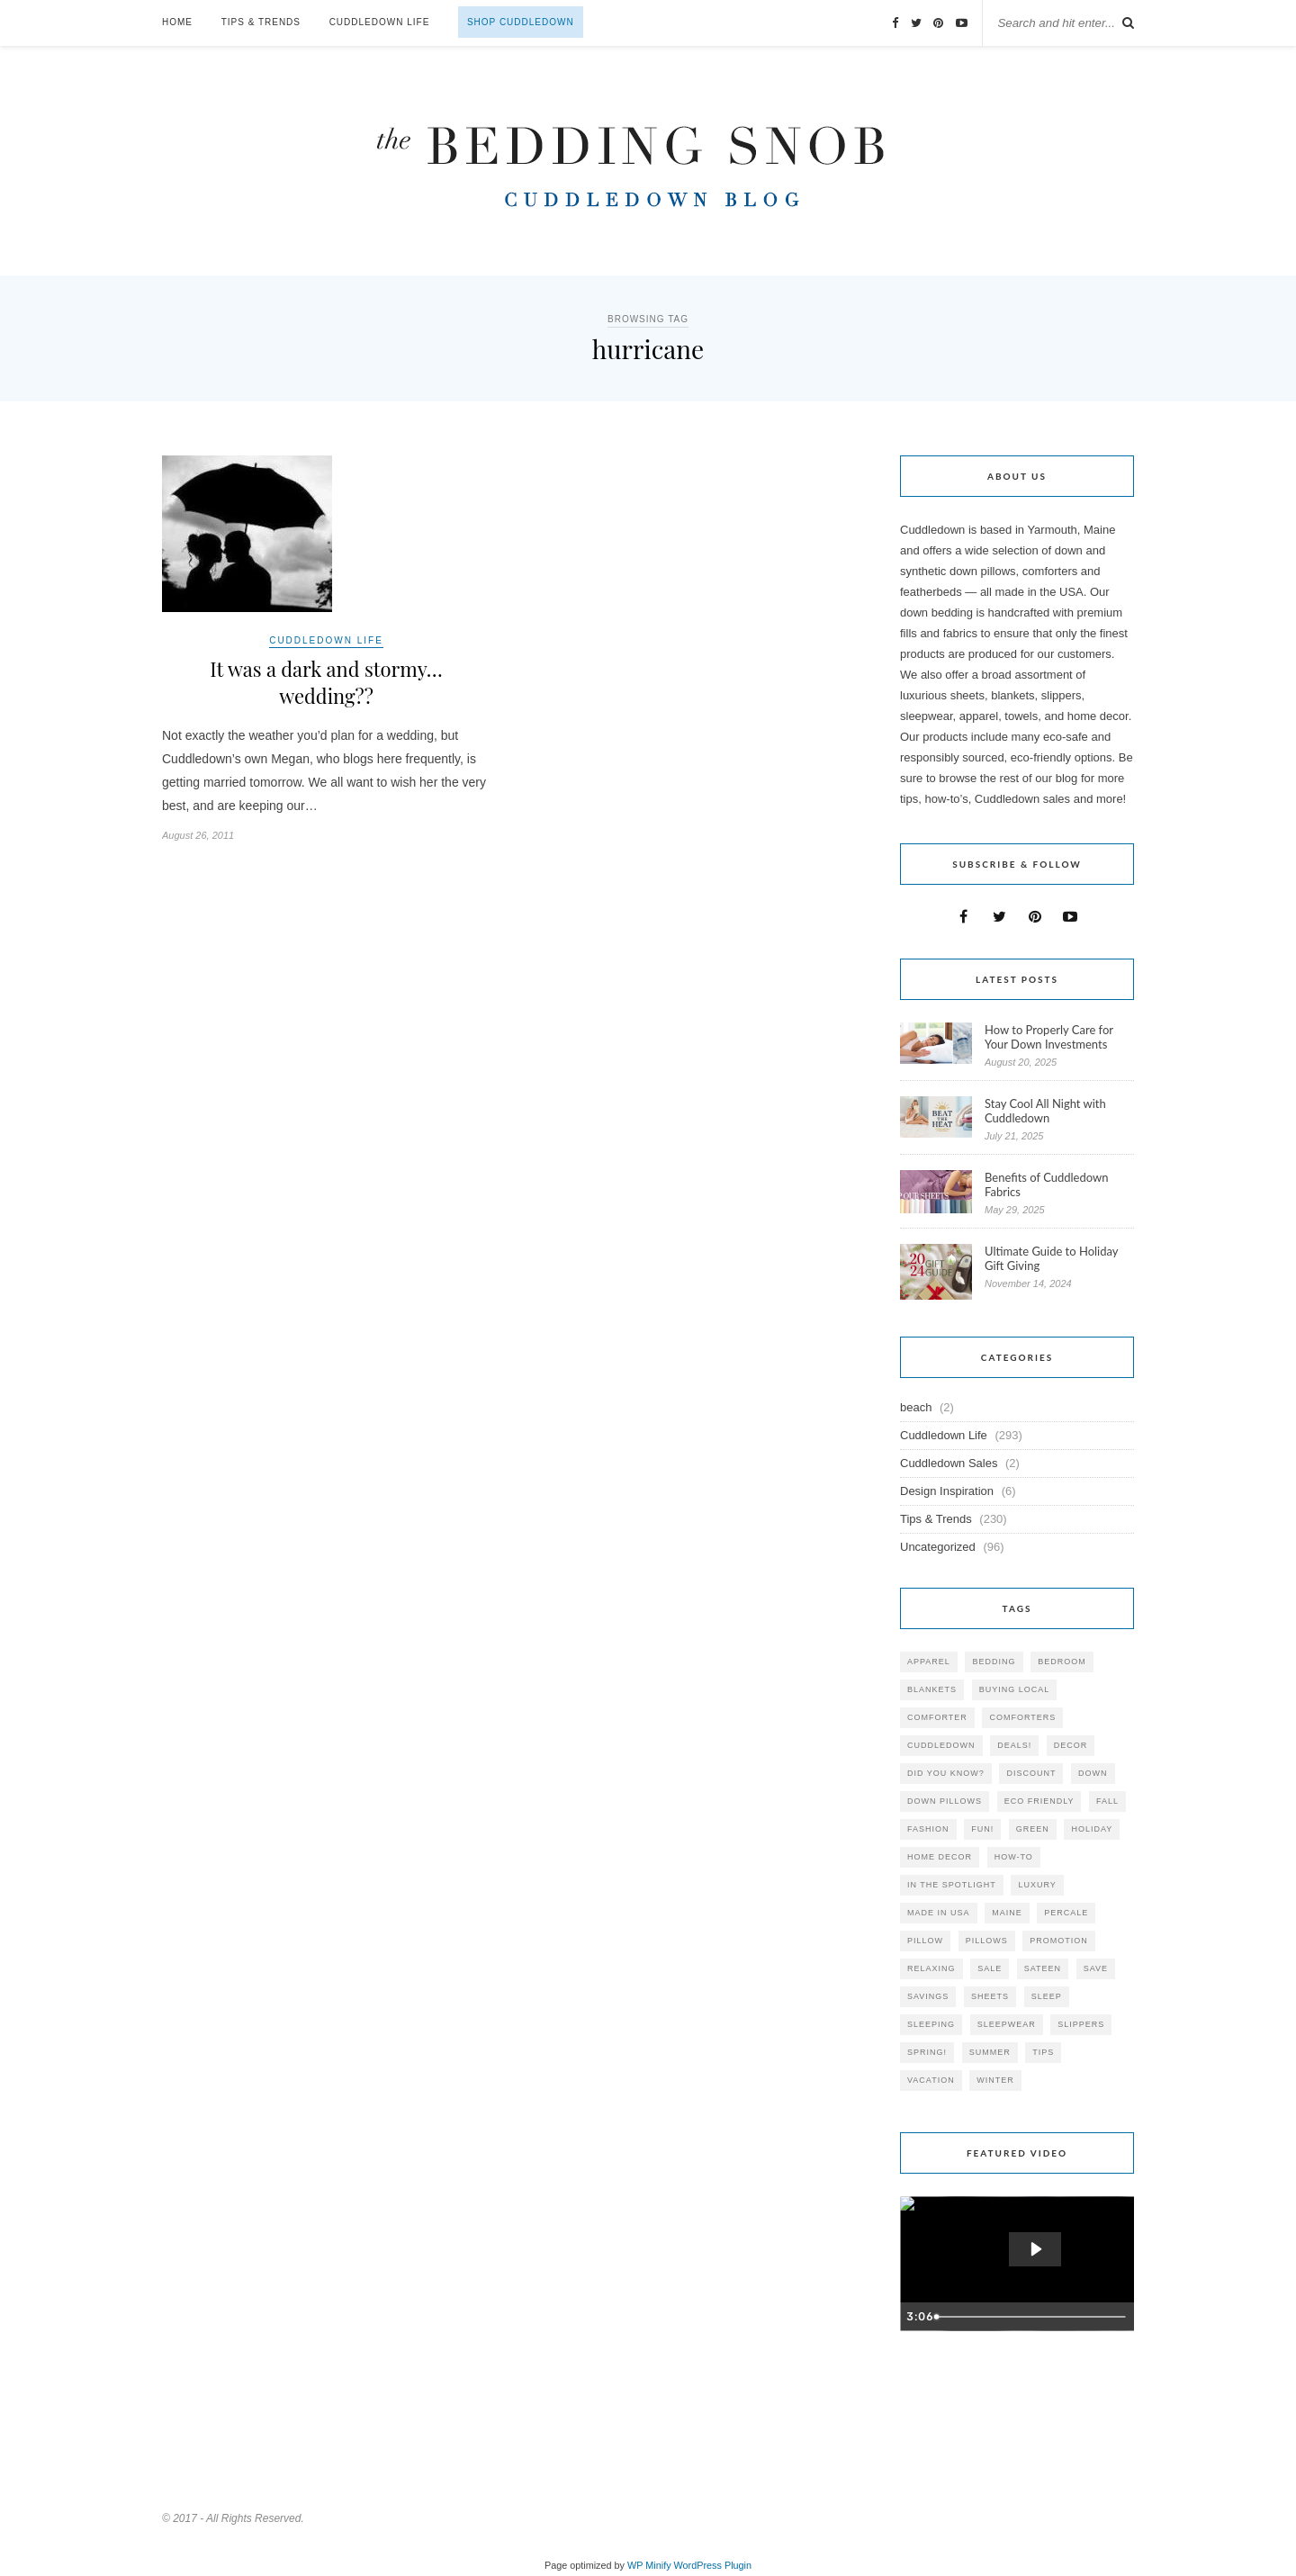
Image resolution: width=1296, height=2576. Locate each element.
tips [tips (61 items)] (1043, 2052)
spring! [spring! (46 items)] (927, 2052)
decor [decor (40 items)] (1071, 1745)
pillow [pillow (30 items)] (925, 1940)
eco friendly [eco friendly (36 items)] (1039, 1801)
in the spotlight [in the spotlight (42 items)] (951, 1884)
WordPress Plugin (713, 2565)
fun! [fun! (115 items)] (982, 1828)
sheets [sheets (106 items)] (990, 1996)
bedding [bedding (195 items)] (993, 1661)
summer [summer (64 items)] (990, 2052)
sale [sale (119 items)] (989, 1968)
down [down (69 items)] (1093, 1773)
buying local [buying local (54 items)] (1014, 1689)
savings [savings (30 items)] (928, 1996)
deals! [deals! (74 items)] (1014, 1745)
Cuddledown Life (379, 22)
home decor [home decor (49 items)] (939, 1856)
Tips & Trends (261, 22)
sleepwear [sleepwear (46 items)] (1006, 2024)
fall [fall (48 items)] (1107, 1801)
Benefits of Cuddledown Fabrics (1047, 1184)
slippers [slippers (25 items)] (1081, 2024)
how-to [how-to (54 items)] (1013, 1856)
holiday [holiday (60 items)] (1091, 1828)
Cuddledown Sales (948, 1463)
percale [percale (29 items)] (1066, 1912)
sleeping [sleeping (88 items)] (931, 2024)
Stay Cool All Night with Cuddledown (1045, 1110)
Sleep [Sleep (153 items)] (1046, 1996)
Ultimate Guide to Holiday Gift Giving (1051, 1258)
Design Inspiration (947, 1491)
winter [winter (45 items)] (995, 2080)
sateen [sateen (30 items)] (1042, 1968)
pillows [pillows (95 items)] (987, 1940)
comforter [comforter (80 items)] (937, 1717)
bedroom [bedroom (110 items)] (1062, 1661)
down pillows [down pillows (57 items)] (944, 1801)
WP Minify (649, 2565)
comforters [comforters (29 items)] (1022, 1717)
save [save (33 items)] (1096, 1968)
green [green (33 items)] (1032, 1828)
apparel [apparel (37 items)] (928, 1661)
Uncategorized (938, 1547)
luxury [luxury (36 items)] (1037, 1884)
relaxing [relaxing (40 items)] (931, 1968)
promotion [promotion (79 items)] (1059, 1940)
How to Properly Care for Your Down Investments (1049, 1036)
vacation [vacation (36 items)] (931, 2080)
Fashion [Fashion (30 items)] (928, 1828)
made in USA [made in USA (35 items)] (938, 1912)
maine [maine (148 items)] (1007, 1912)
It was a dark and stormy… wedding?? (326, 682)
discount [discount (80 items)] (1031, 1773)
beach (916, 1407)
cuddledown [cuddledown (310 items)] (941, 1745)
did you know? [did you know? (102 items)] (946, 1773)
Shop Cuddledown (520, 22)
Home (177, 22)
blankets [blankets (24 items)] (932, 1689)
